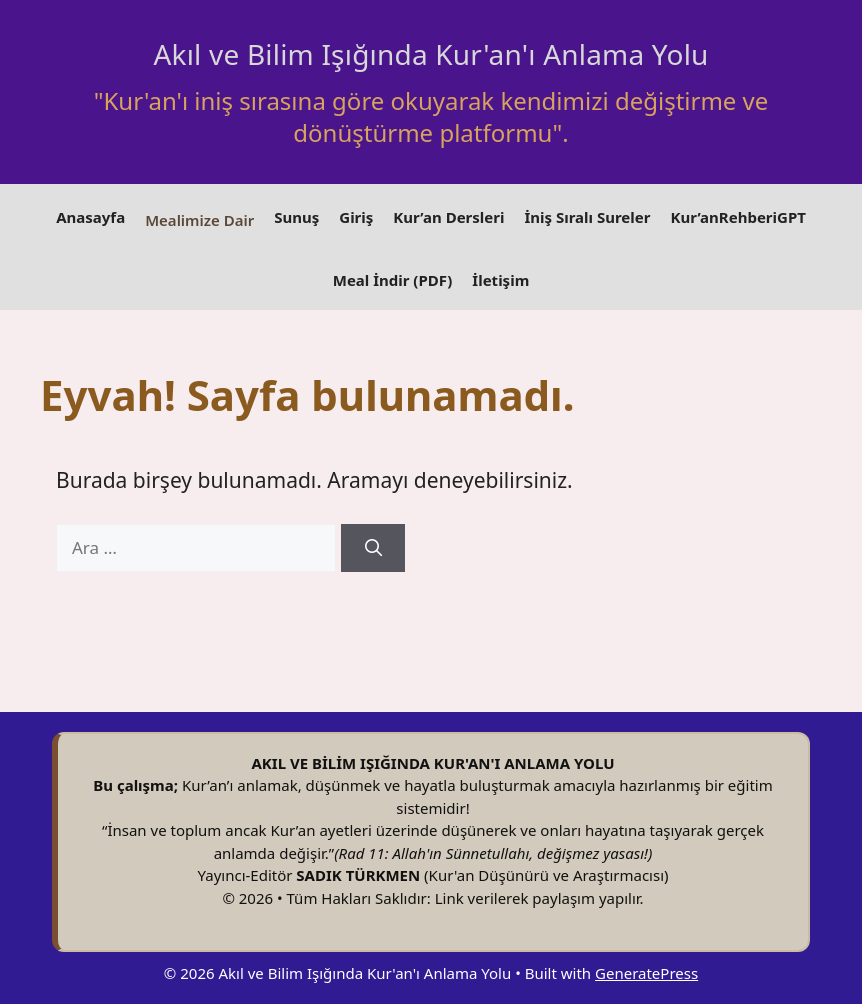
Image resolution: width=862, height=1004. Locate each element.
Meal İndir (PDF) (393, 280)
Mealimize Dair (199, 220)
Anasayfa (90, 217)
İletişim (500, 280)
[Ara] (373, 548)
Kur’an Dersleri (448, 217)
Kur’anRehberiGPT (737, 217)
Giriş (356, 217)
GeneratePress (646, 973)
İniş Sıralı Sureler (587, 217)
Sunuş (296, 217)
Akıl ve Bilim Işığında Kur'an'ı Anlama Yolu (430, 54)
